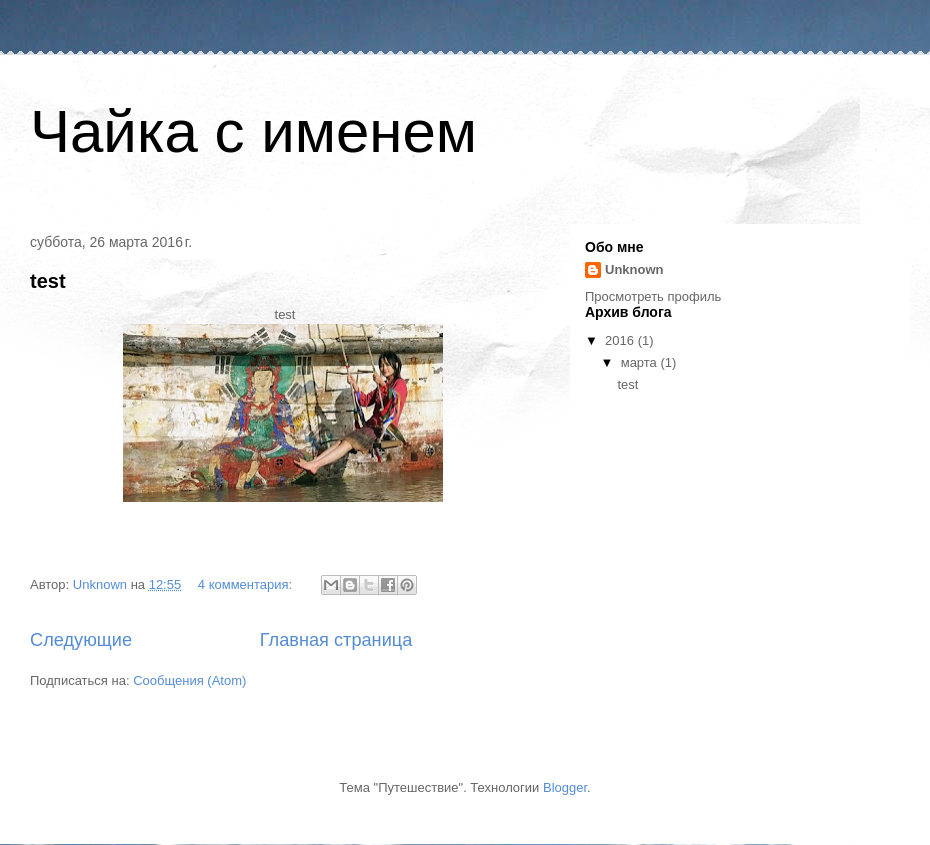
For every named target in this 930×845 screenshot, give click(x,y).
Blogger (565, 787)
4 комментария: (247, 584)
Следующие (81, 640)
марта (641, 362)
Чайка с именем (253, 131)
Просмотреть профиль (653, 296)
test (48, 281)
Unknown (634, 269)
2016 (621, 340)
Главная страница (336, 640)
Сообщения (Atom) (189, 680)
